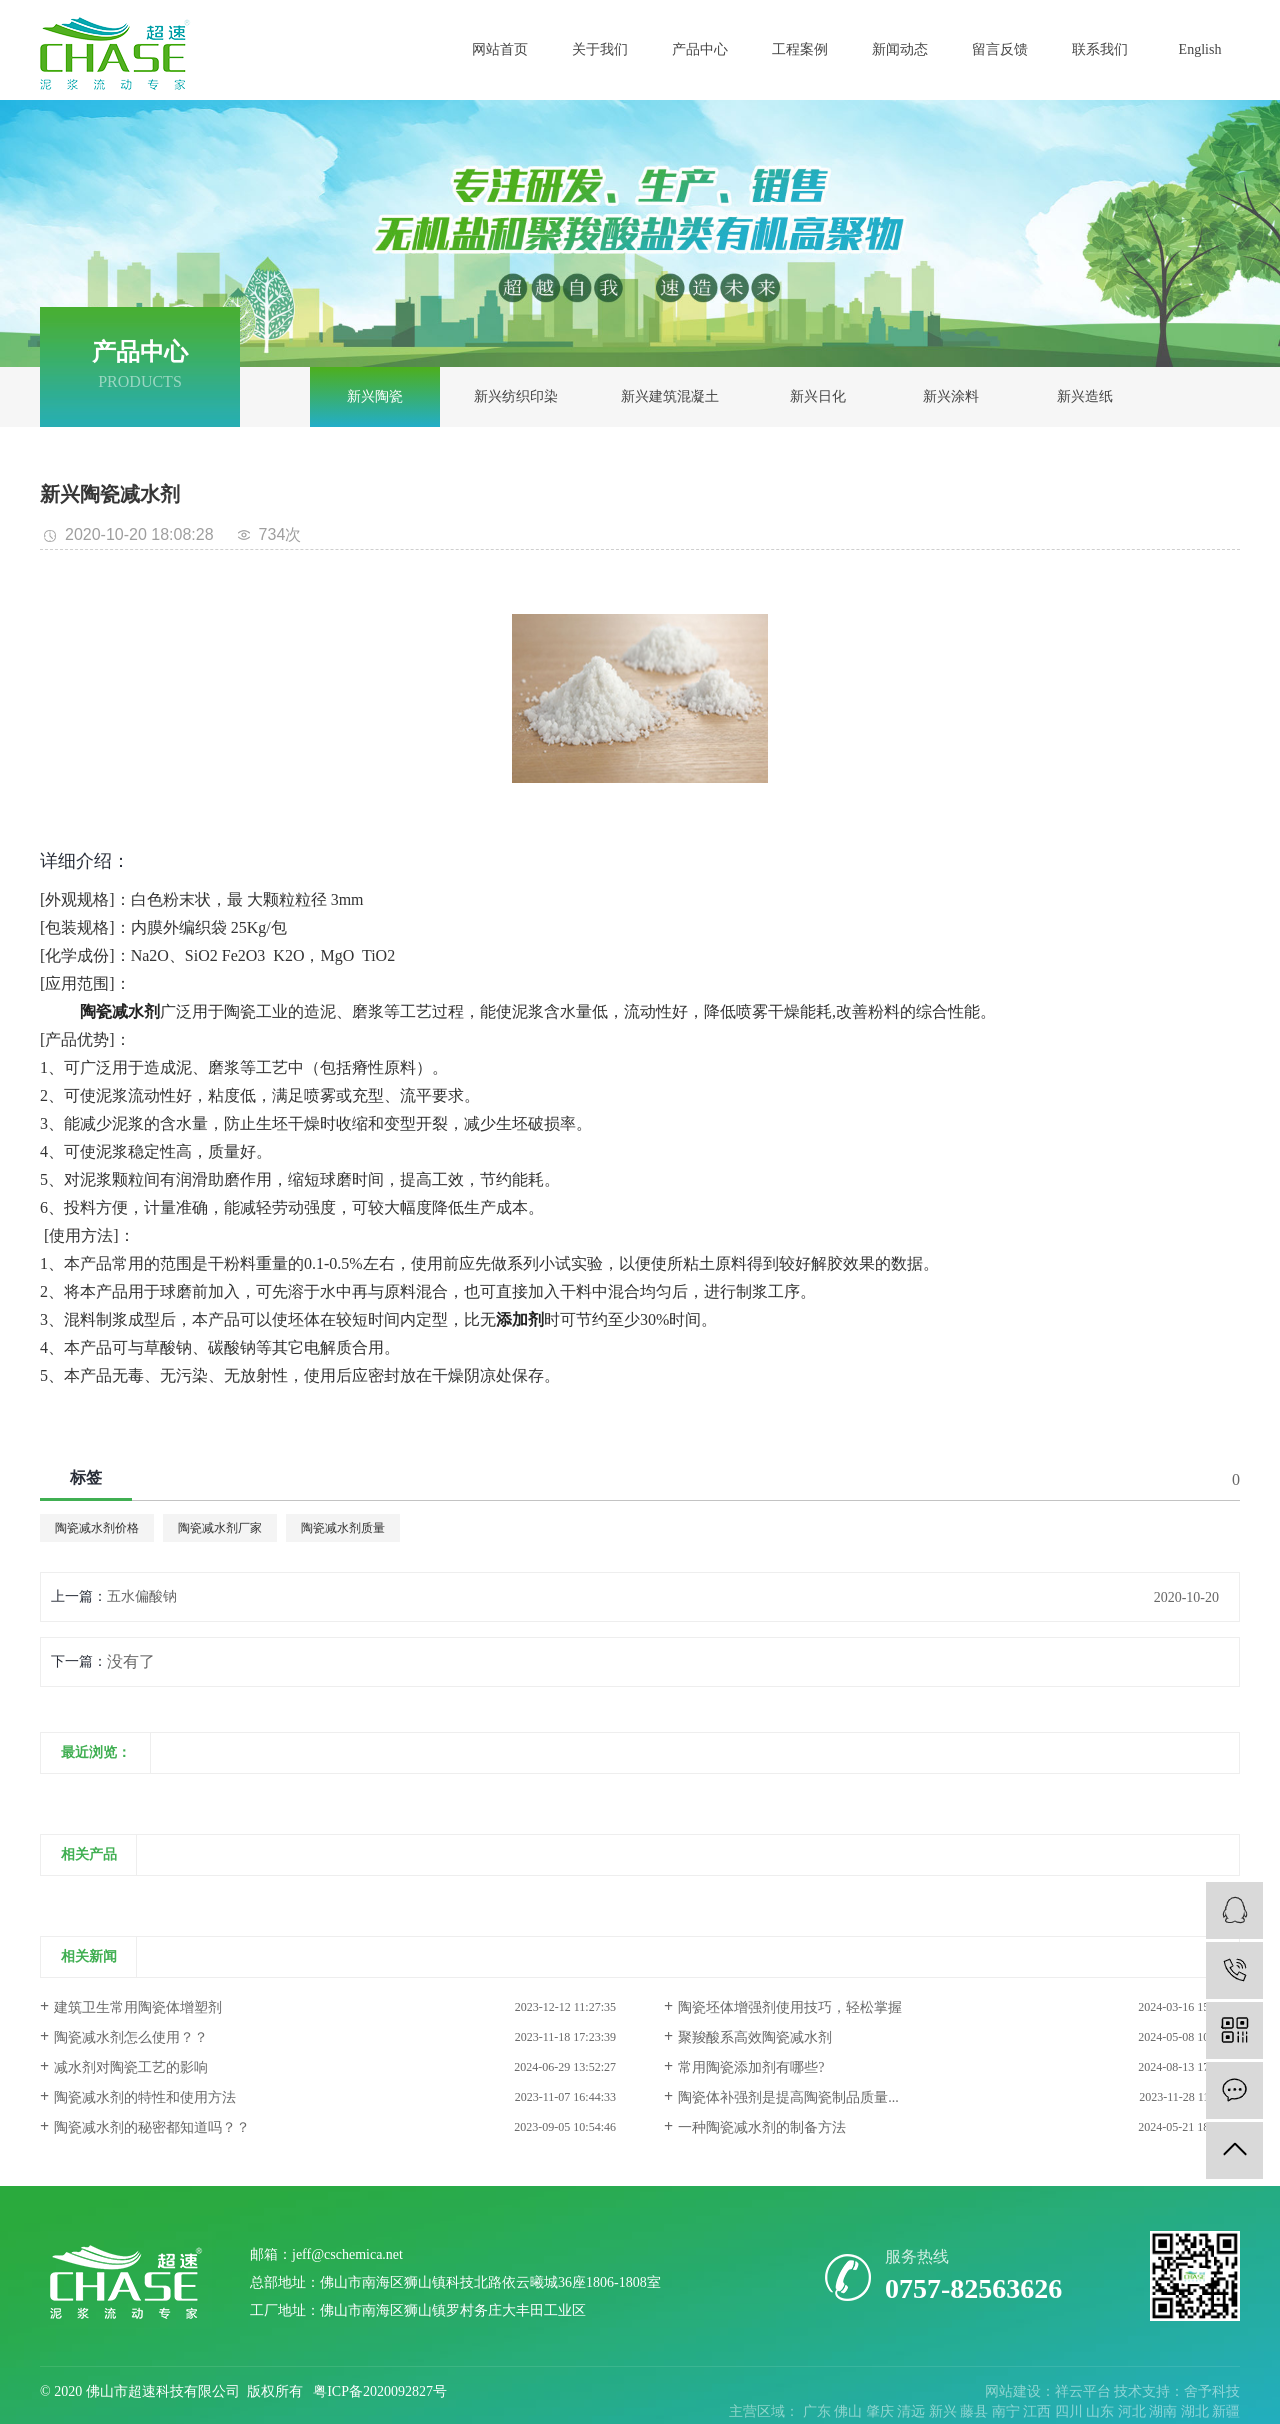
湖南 (1165, 2411)
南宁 (1008, 2411)
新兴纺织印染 (516, 396)
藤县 (976, 2411)
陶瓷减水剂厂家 (220, 1528)
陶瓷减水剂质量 (343, 1528)
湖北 (1197, 2411)
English (1200, 49)
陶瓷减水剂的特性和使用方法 (145, 2097)
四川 (1071, 2411)
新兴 (945, 2411)
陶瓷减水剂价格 (97, 1528)
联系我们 (1100, 49)
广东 (819, 2411)
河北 (1134, 2411)
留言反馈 (1000, 49)
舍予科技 (1212, 2391)
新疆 (1226, 2411)
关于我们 (600, 49)
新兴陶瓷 (375, 396)
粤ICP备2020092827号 (380, 2391)
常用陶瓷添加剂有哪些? (751, 2067)
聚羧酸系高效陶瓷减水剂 (755, 2037)
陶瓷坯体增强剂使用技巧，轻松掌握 (790, 2007)
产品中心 (700, 49)
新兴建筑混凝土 (670, 396)
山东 (1102, 2411)
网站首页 (500, 49)
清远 (913, 2411)
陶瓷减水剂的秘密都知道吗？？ (152, 2127)
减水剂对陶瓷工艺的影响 (131, 2067)
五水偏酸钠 (142, 1596)
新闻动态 (900, 49)
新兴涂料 (951, 396)
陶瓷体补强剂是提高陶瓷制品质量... (788, 2097)
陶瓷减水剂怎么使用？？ (131, 2037)
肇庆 (882, 2411)
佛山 (850, 2411)
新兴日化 (818, 396)
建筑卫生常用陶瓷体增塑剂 (138, 2007)
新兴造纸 (1085, 396)
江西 (1039, 2411)
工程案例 (800, 49)
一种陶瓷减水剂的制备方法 (762, 2127)
